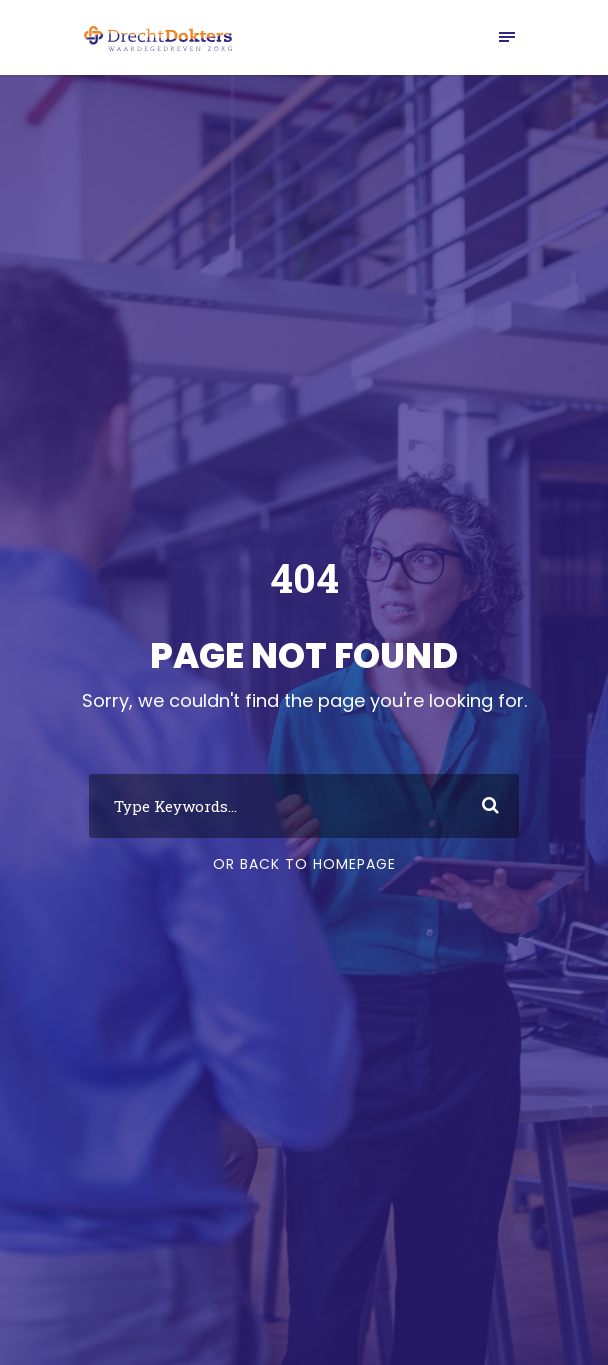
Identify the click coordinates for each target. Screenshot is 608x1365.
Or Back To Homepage (304, 864)
